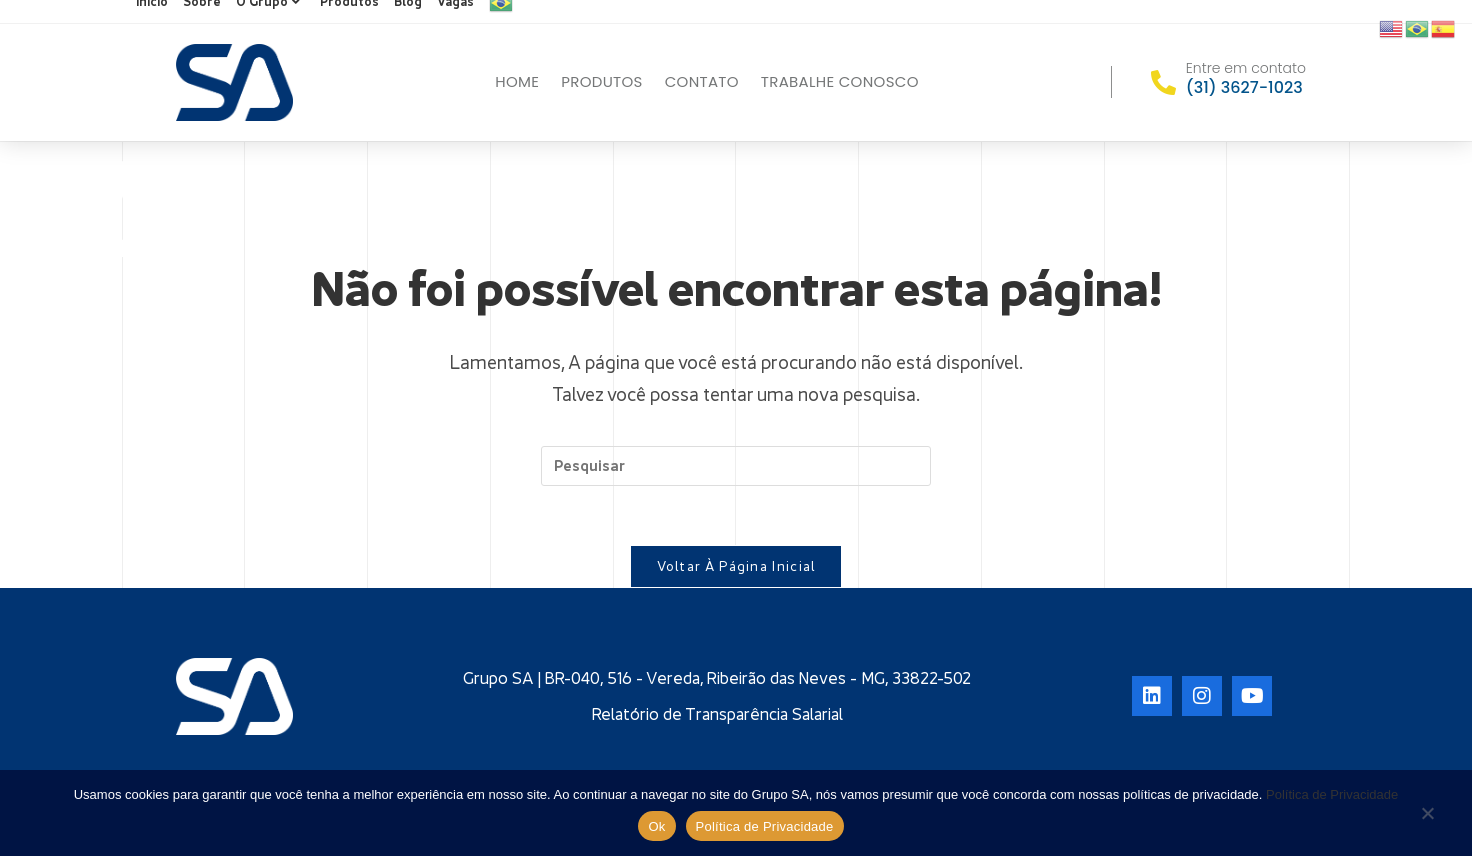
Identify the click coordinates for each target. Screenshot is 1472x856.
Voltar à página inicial (736, 567)
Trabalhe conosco (840, 81)
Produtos (601, 81)
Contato (702, 81)
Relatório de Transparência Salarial (717, 715)
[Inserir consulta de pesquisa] (736, 466)
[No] (1427, 815)
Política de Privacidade (1332, 794)
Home (517, 81)
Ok (656, 826)
